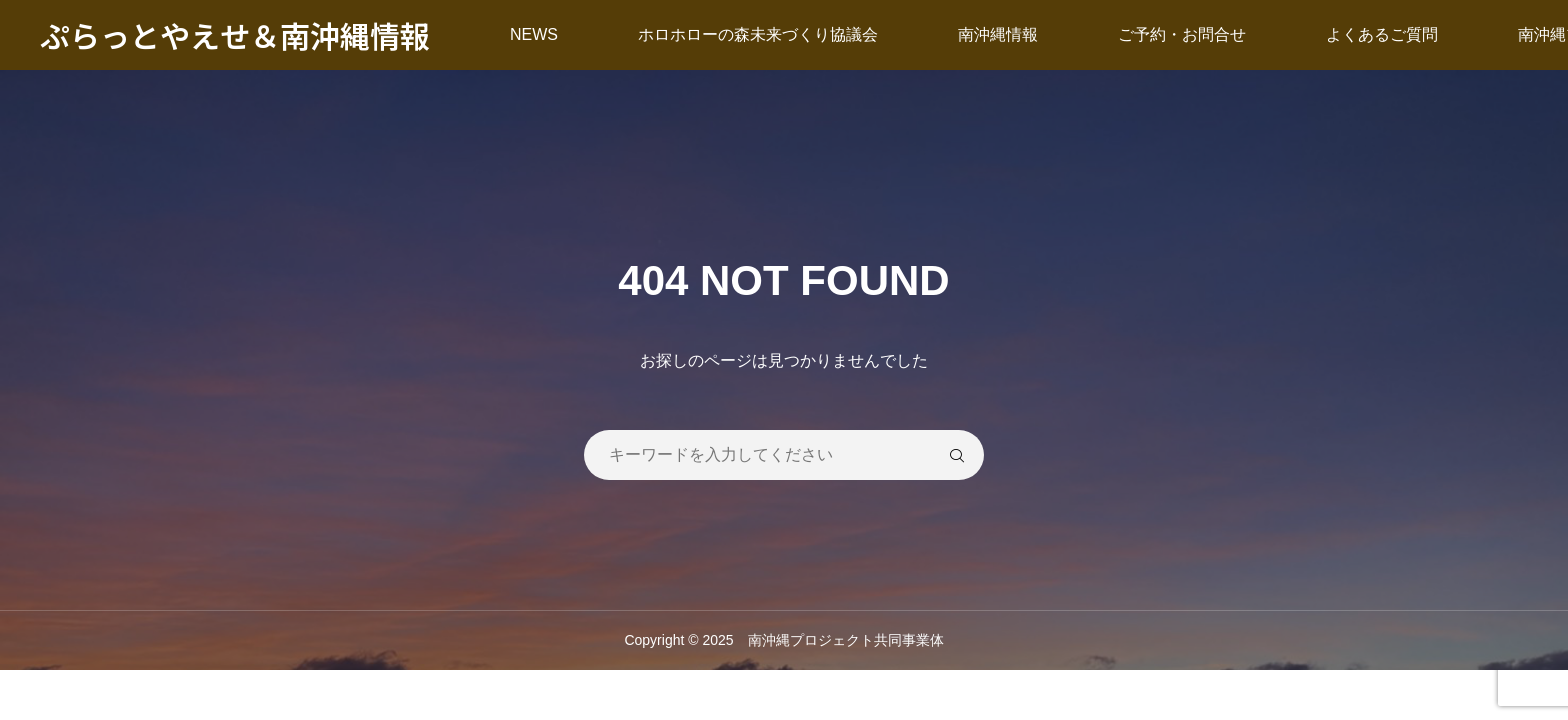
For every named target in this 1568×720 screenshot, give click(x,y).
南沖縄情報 (998, 34)
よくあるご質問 (1382, 34)
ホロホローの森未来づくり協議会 (758, 34)
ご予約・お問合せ (1182, 34)
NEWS (534, 34)
